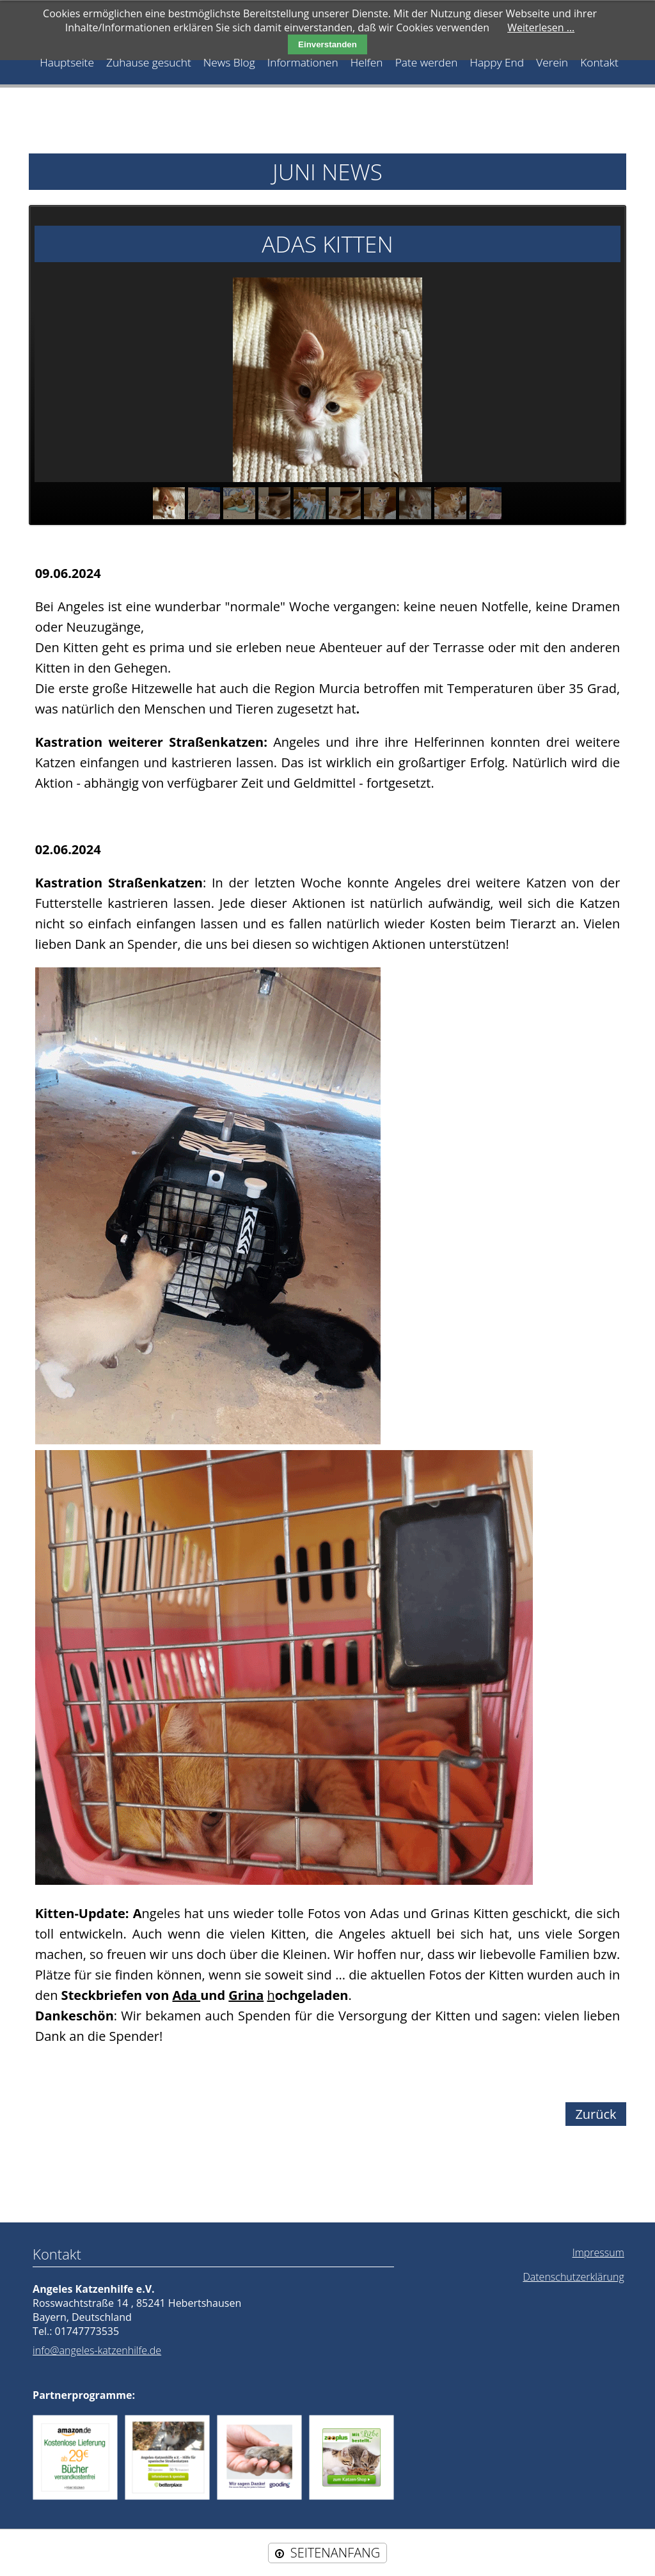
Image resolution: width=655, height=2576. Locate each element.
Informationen (303, 62)
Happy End (494, 62)
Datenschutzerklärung (573, 2276)
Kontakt (596, 62)
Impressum (598, 2252)
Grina (246, 1994)
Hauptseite (70, 62)
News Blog (230, 62)
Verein (549, 62)
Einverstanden (327, 44)
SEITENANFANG (335, 2552)
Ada (186, 1994)
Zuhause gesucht (151, 62)
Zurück (595, 2113)
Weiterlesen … (540, 27)
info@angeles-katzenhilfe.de (97, 2350)
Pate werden (424, 62)
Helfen (366, 62)
